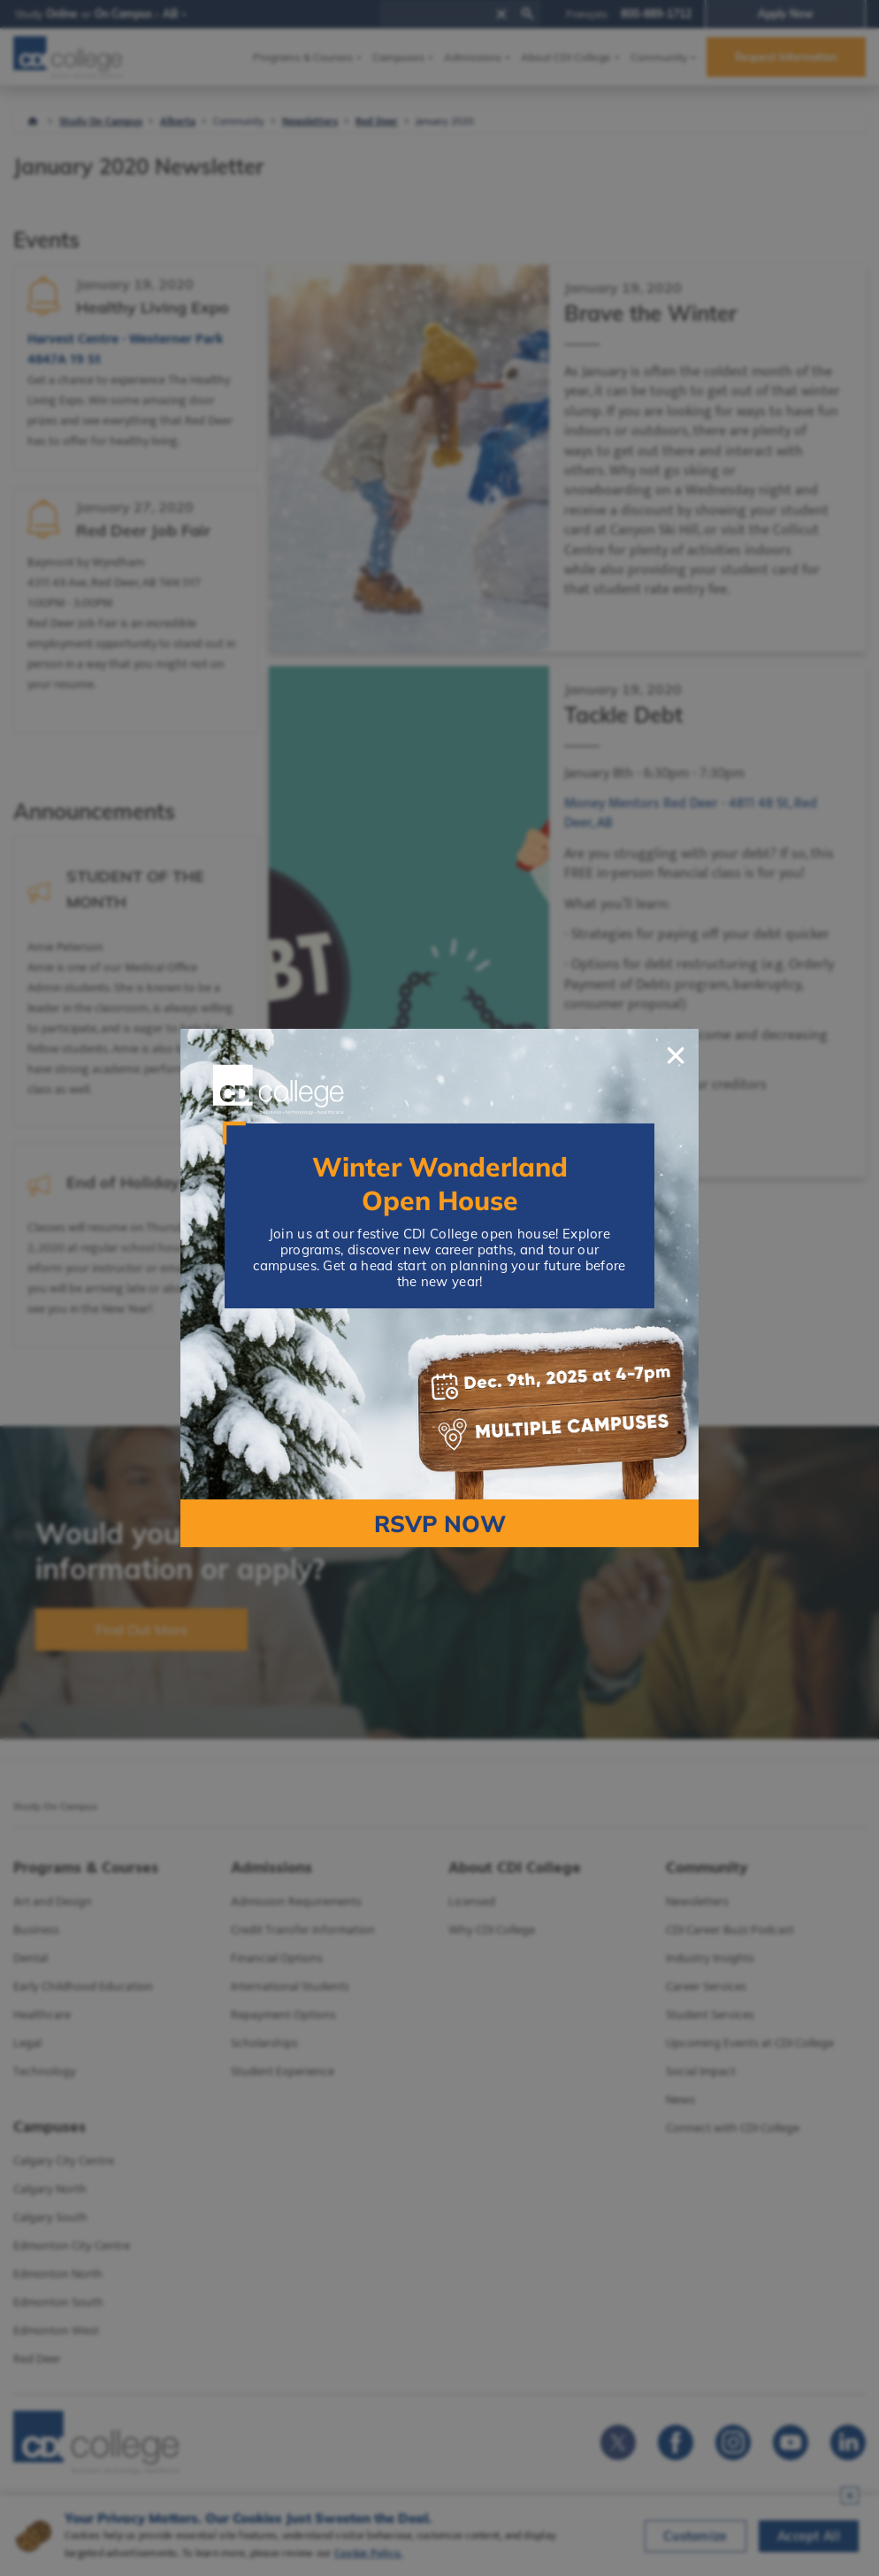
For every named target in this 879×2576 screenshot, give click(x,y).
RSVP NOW (440, 1523)
